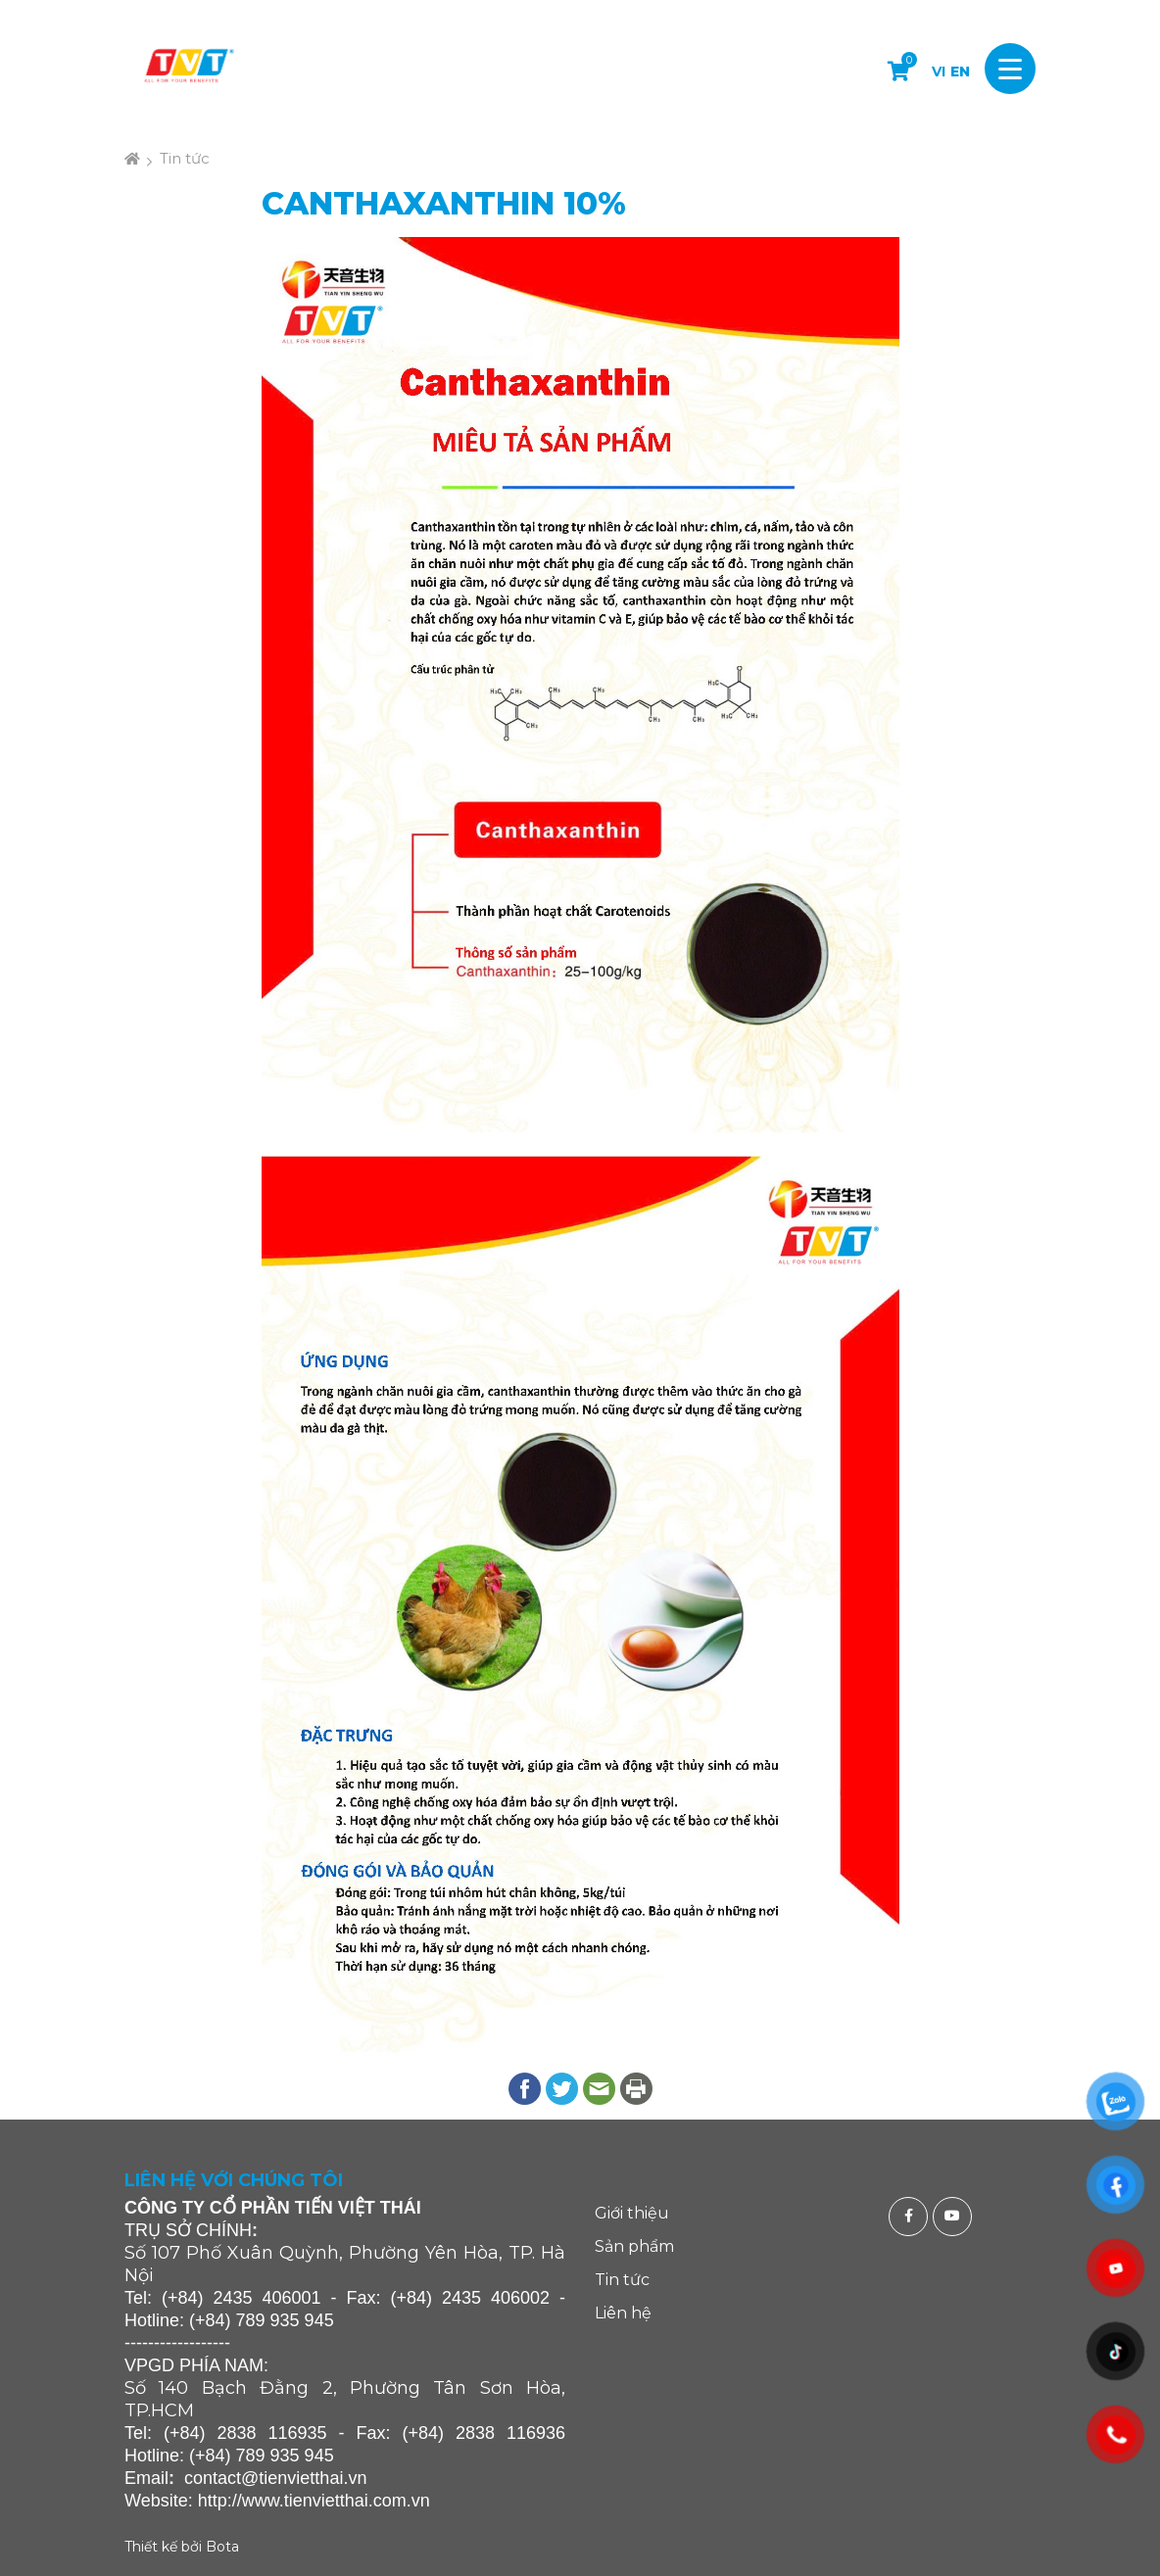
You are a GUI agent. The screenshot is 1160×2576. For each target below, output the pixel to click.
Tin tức (185, 158)
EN (960, 71)
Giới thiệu (632, 2213)
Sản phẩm (634, 2246)
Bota (222, 2546)
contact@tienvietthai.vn (275, 2478)
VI (938, 71)
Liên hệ (623, 2313)
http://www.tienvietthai (283, 2500)
